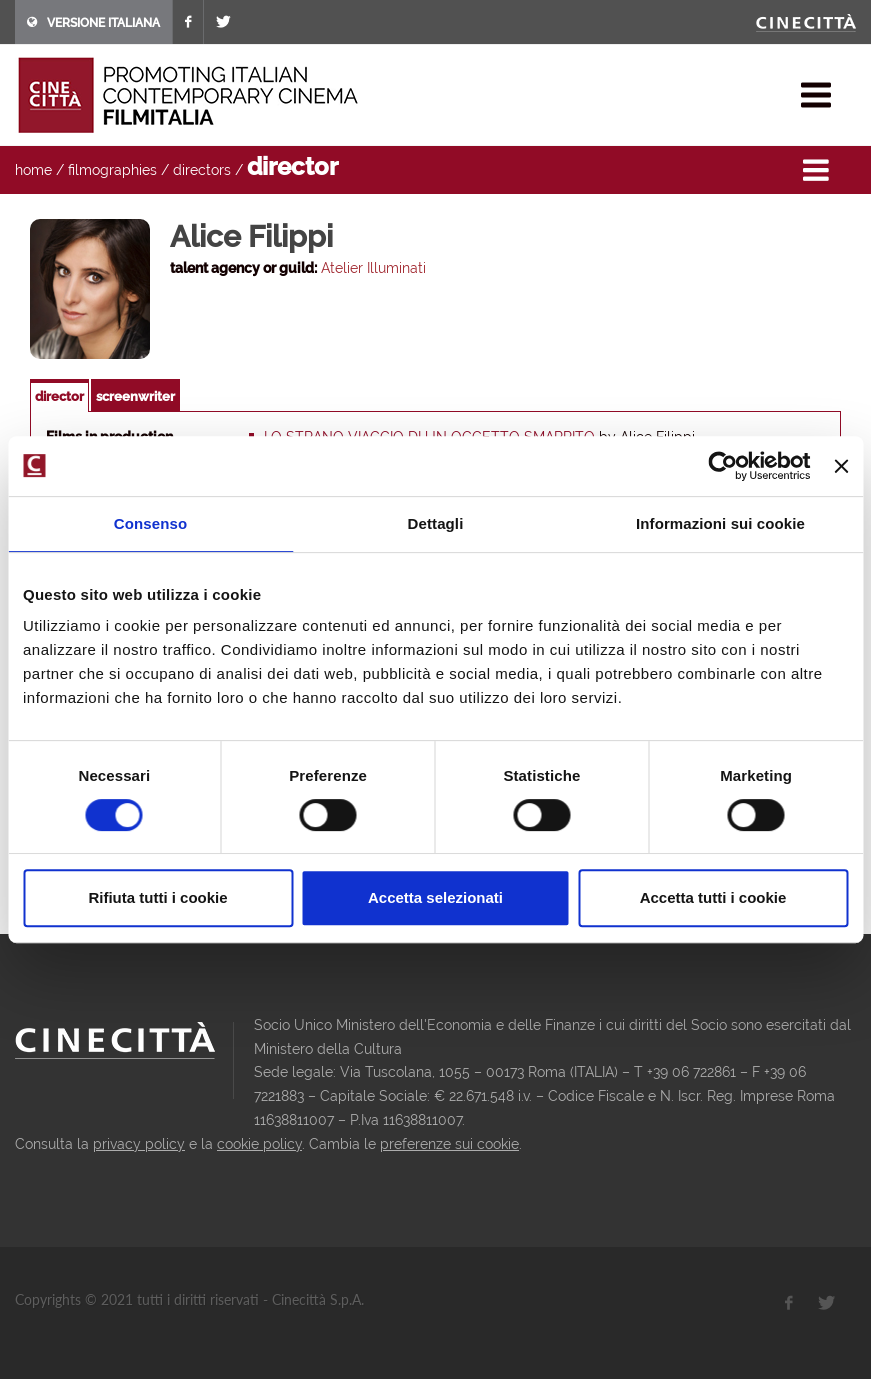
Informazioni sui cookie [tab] (720, 523)
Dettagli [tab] (436, 523)
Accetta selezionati (435, 897)
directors (202, 170)
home (33, 170)
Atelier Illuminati (373, 268)
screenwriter (135, 396)
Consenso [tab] (150, 523)
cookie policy (259, 1144)
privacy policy (139, 1144)
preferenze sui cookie (449, 1144)
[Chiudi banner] (841, 466)
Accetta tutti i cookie (713, 897)
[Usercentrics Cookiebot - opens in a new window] (723, 466)
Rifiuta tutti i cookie (157, 897)
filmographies (112, 170)
